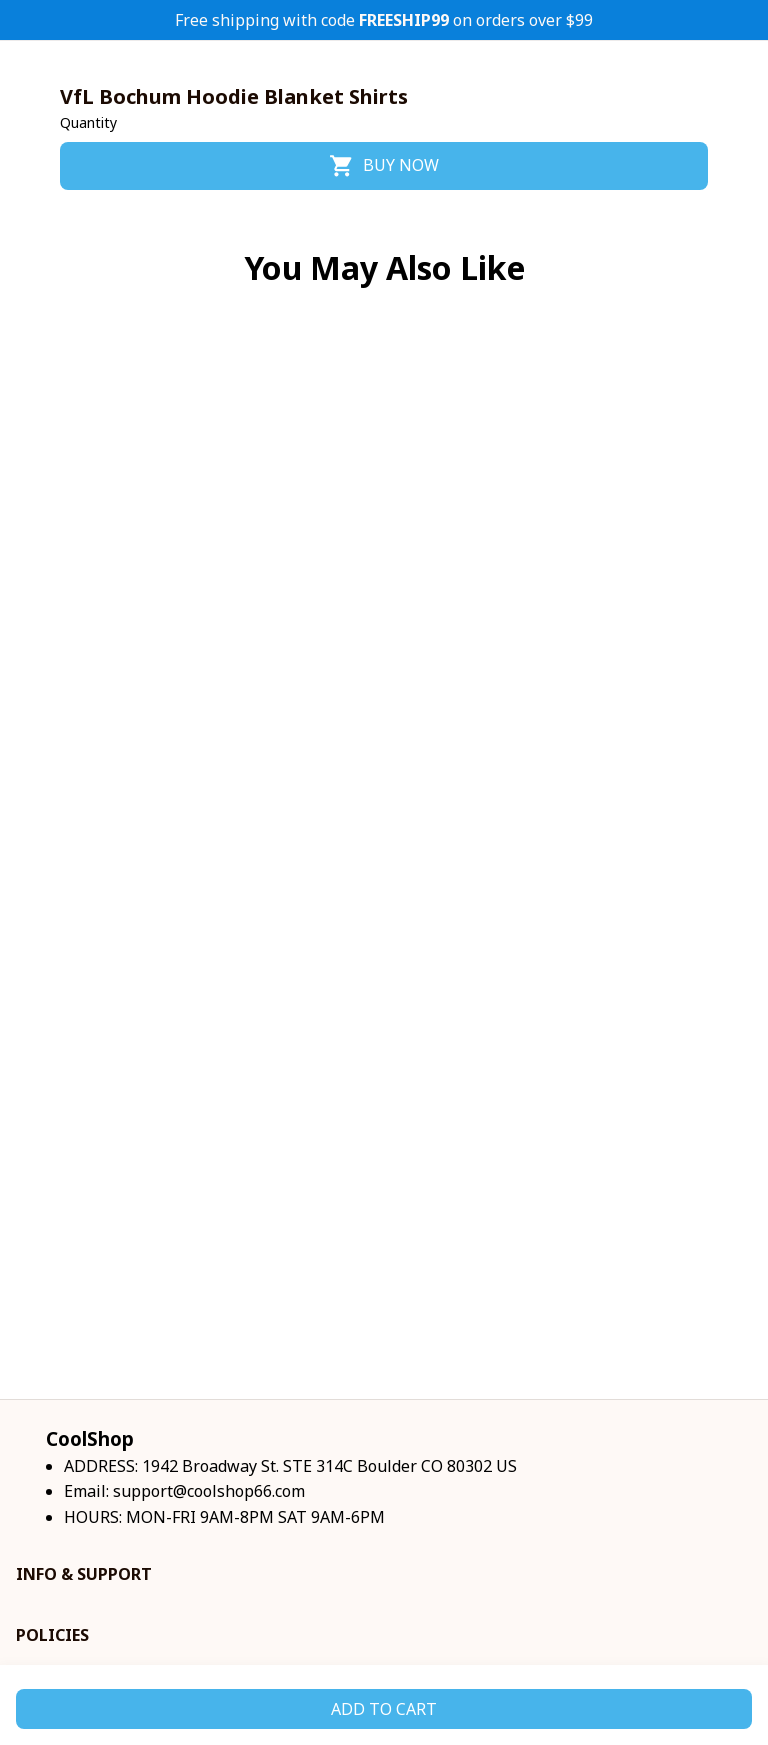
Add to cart (384, 1709)
